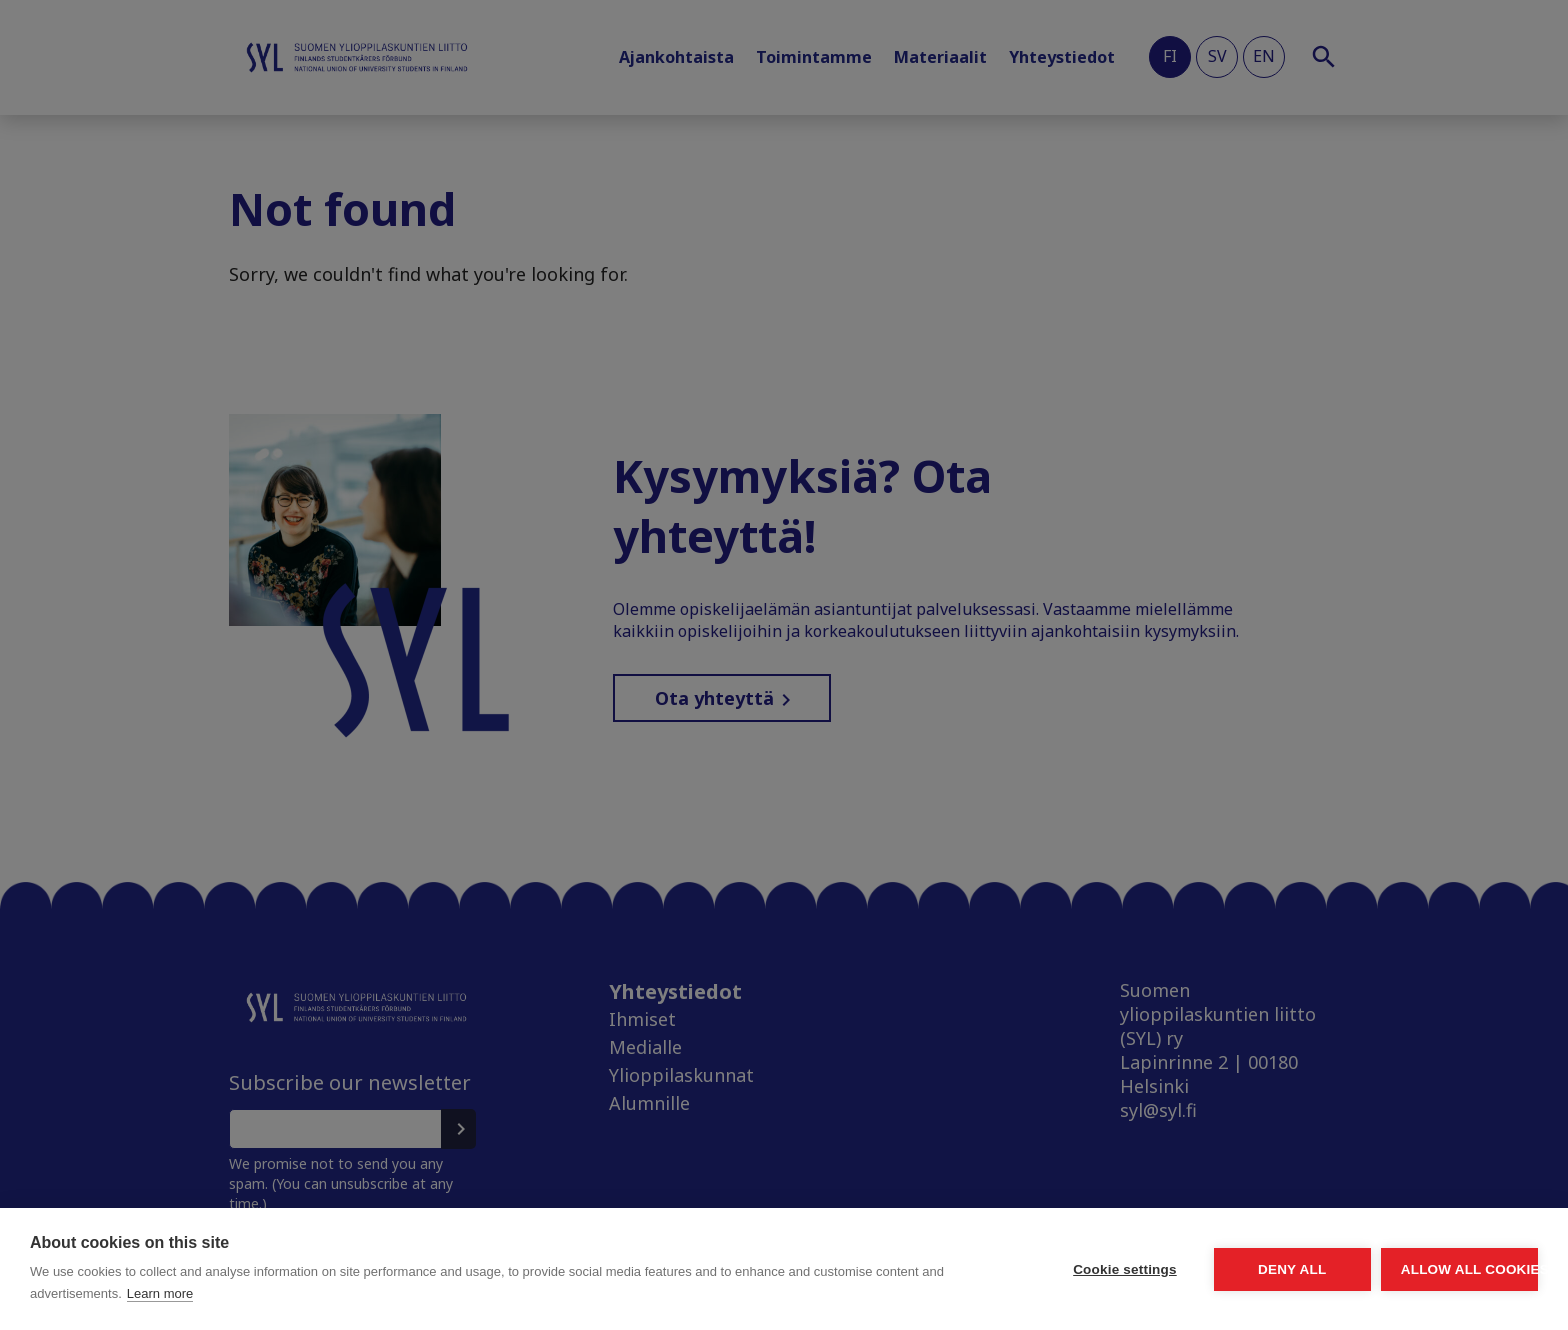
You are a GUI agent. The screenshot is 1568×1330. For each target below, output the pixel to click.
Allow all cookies (1422, 1269)
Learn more (372, 1293)
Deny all (1180, 1269)
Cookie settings (938, 1269)
